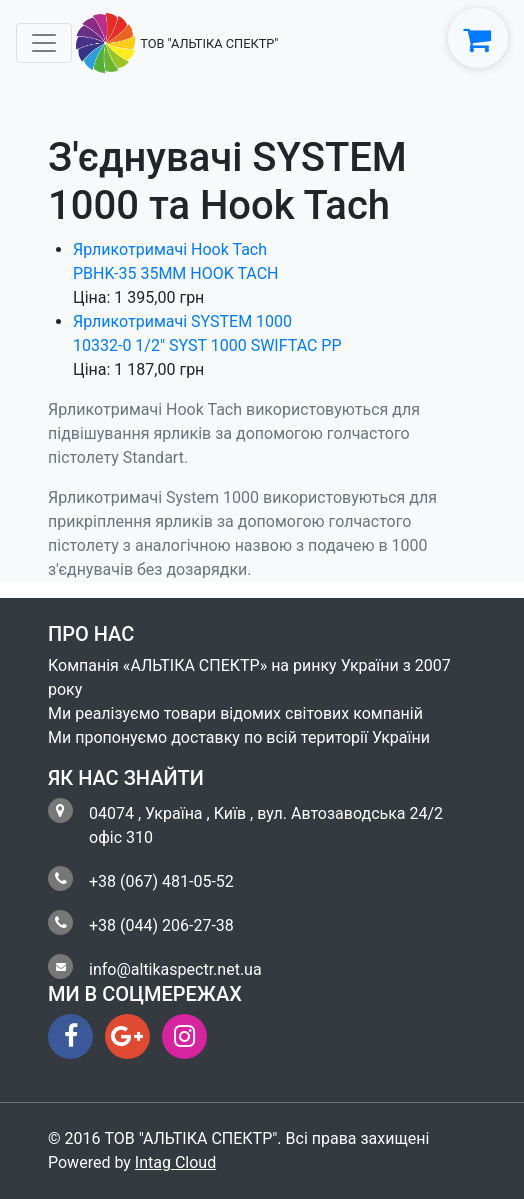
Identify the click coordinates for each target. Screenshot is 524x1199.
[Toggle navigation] (44, 43)
